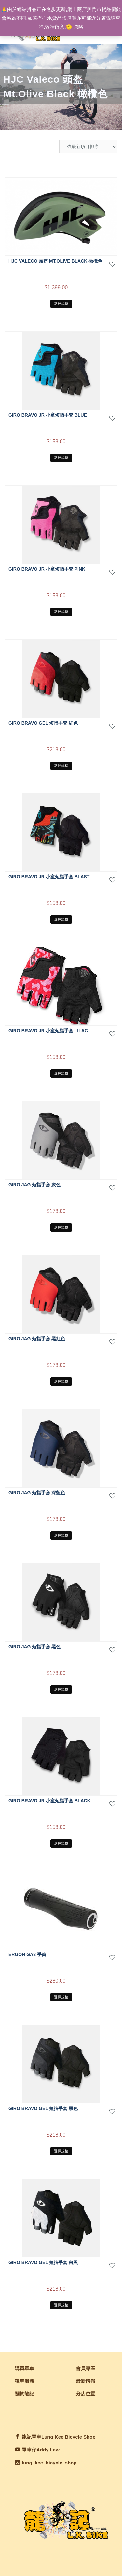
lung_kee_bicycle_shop (49, 2462)
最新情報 (85, 2381)
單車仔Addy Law (41, 2449)
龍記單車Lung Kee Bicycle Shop (59, 2436)
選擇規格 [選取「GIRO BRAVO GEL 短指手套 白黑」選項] (61, 2305)
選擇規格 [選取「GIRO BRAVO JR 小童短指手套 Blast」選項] (61, 919)
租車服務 (24, 2381)
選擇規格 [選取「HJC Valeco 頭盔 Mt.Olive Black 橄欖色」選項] (61, 303)
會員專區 (85, 2368)
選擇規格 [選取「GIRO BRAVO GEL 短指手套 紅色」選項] (61, 765)
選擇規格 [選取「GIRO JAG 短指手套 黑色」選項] (61, 1689)
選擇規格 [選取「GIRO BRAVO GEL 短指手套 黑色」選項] (61, 2151)
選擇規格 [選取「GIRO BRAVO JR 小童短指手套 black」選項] (61, 1843)
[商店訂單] (88, 146)
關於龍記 (24, 2393)
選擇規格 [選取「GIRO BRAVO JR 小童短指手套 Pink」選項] (61, 611)
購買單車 (24, 2368)
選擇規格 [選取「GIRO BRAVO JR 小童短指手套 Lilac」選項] (61, 1073)
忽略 (78, 27)
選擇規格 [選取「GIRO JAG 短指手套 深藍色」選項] (61, 1535)
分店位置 (85, 2393)
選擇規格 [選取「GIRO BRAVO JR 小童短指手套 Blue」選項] (61, 457)
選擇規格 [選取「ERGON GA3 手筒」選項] (61, 1997)
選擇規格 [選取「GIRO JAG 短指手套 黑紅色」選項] (61, 1381)
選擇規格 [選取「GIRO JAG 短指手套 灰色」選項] (61, 1227)
